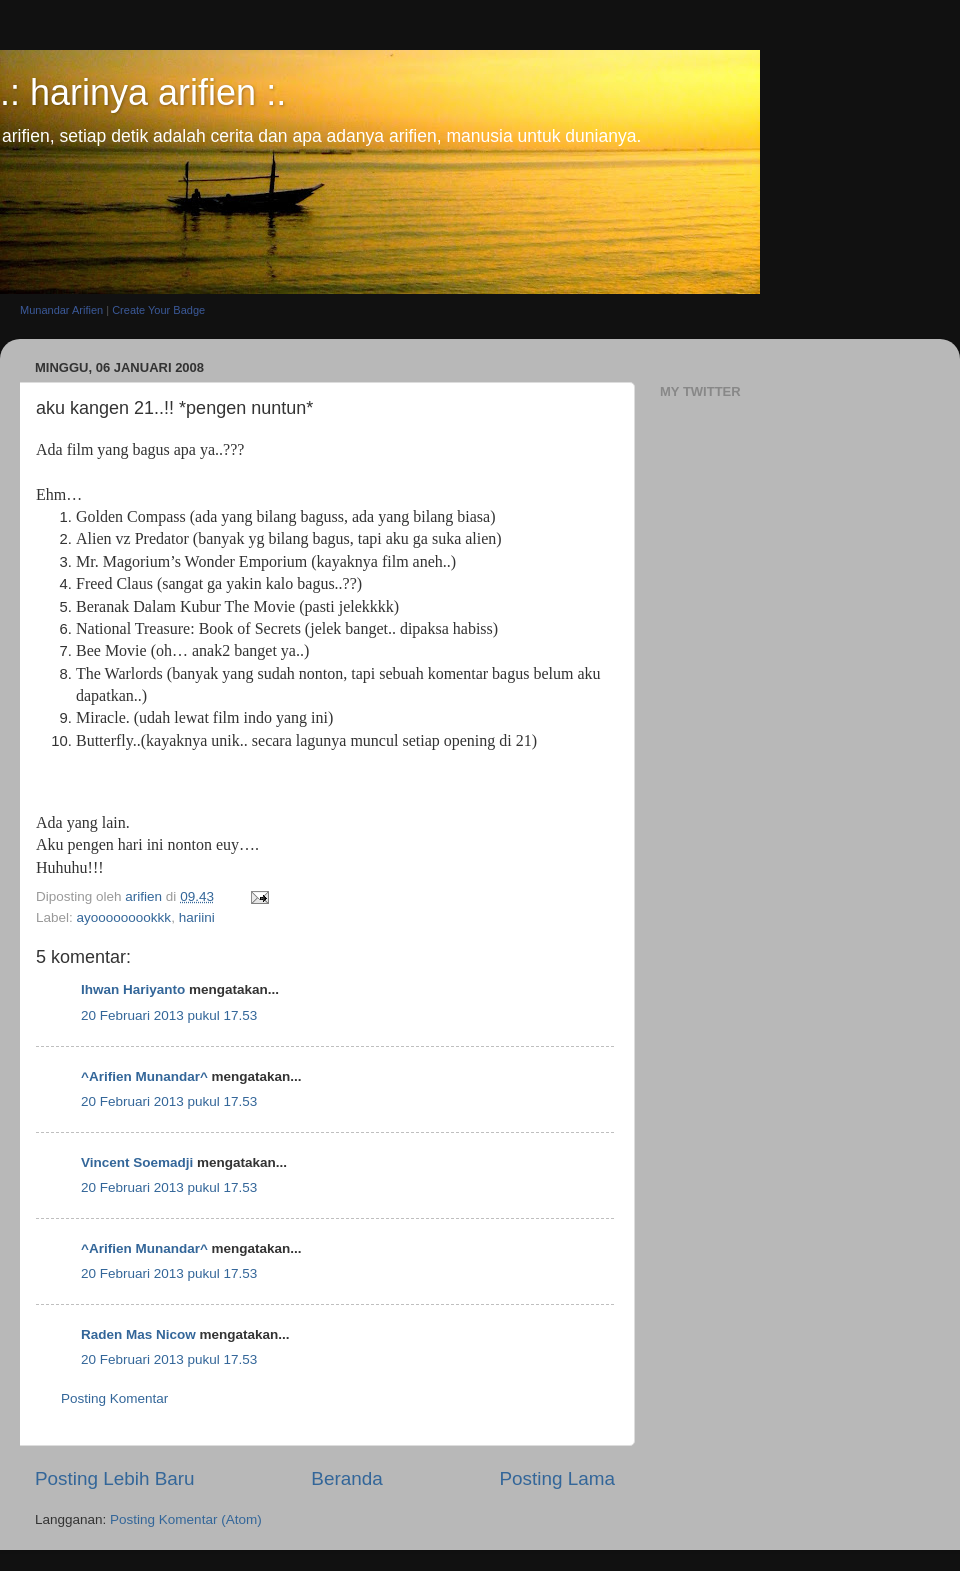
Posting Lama (557, 1478)
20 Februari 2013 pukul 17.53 (169, 1015)
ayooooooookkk (124, 917)
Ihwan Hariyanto (133, 989)
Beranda (346, 1478)
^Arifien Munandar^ (144, 1076)
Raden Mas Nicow (138, 1334)
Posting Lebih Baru (115, 1478)
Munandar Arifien (61, 310)
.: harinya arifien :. (143, 92)
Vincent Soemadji (137, 1162)
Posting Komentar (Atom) (186, 1519)
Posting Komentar (114, 1398)
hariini (197, 917)
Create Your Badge (158, 310)
